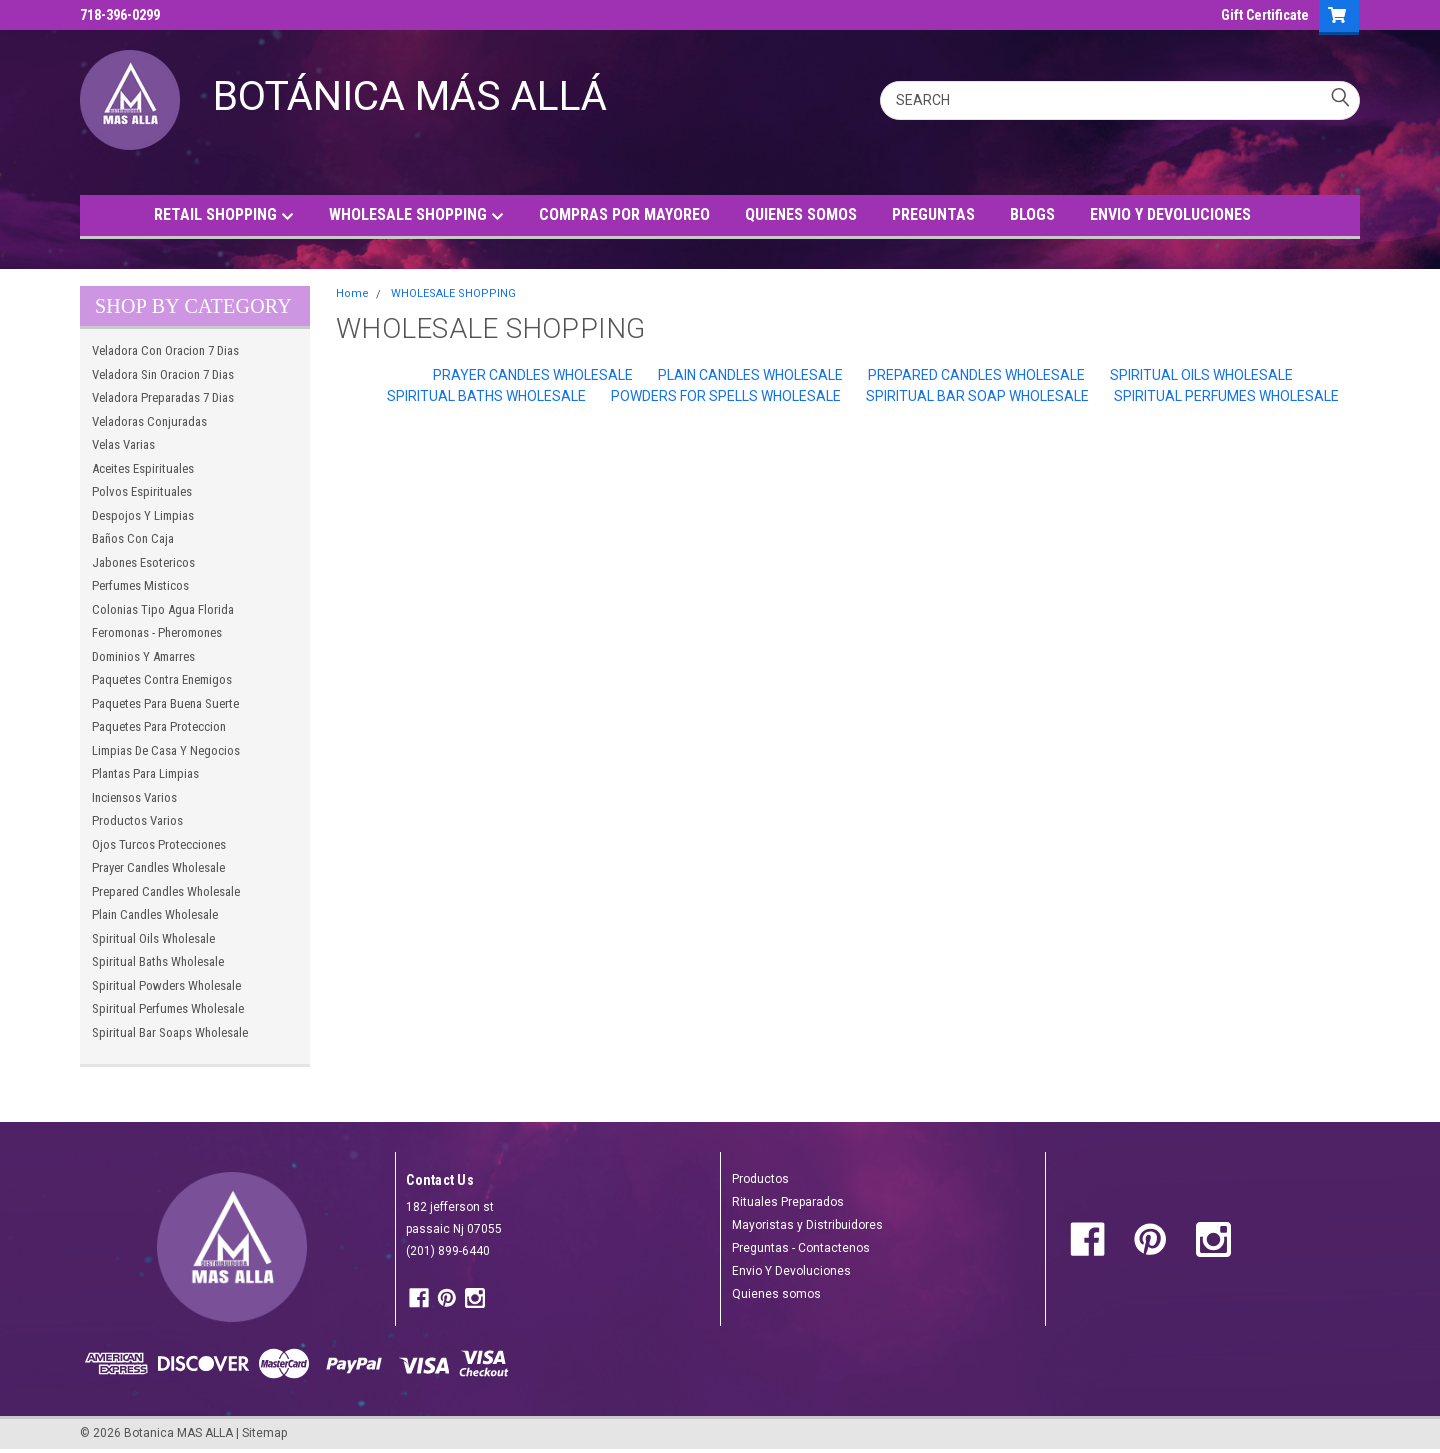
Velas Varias (123, 444)
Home (352, 293)
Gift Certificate (1265, 15)
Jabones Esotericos (143, 562)
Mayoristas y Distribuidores (807, 1225)
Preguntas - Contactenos (801, 1248)
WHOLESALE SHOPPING (416, 215)
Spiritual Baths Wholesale (158, 961)
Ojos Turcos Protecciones (159, 844)
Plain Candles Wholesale (155, 914)
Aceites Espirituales (143, 468)
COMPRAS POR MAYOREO (624, 214)
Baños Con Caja (133, 538)
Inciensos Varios (134, 797)
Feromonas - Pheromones (157, 632)
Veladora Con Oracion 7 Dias (165, 350)
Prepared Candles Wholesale (166, 891)
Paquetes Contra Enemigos (162, 679)
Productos (760, 1179)
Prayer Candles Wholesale (158, 867)
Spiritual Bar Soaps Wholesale (170, 1032)
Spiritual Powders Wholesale (166, 985)
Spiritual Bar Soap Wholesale (977, 396)
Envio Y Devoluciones (791, 1271)
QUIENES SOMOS (801, 214)
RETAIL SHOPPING (224, 215)
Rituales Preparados (788, 1202)
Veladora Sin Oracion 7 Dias (163, 374)
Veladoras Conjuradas (149, 421)
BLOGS (1032, 214)
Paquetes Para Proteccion (159, 726)
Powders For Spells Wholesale (726, 396)
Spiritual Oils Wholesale (153, 938)
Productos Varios (137, 820)
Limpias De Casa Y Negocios (166, 750)
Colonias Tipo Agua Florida (163, 609)
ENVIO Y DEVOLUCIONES (1170, 214)
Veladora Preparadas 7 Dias (163, 397)
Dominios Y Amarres (143, 656)
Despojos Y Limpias (143, 515)
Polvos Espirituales (142, 491)
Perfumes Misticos (140, 585)
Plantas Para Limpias (145, 773)
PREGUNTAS (933, 214)
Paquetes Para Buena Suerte (165, 703)
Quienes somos (776, 1294)
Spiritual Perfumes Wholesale (168, 1008)
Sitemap (264, 1433)
